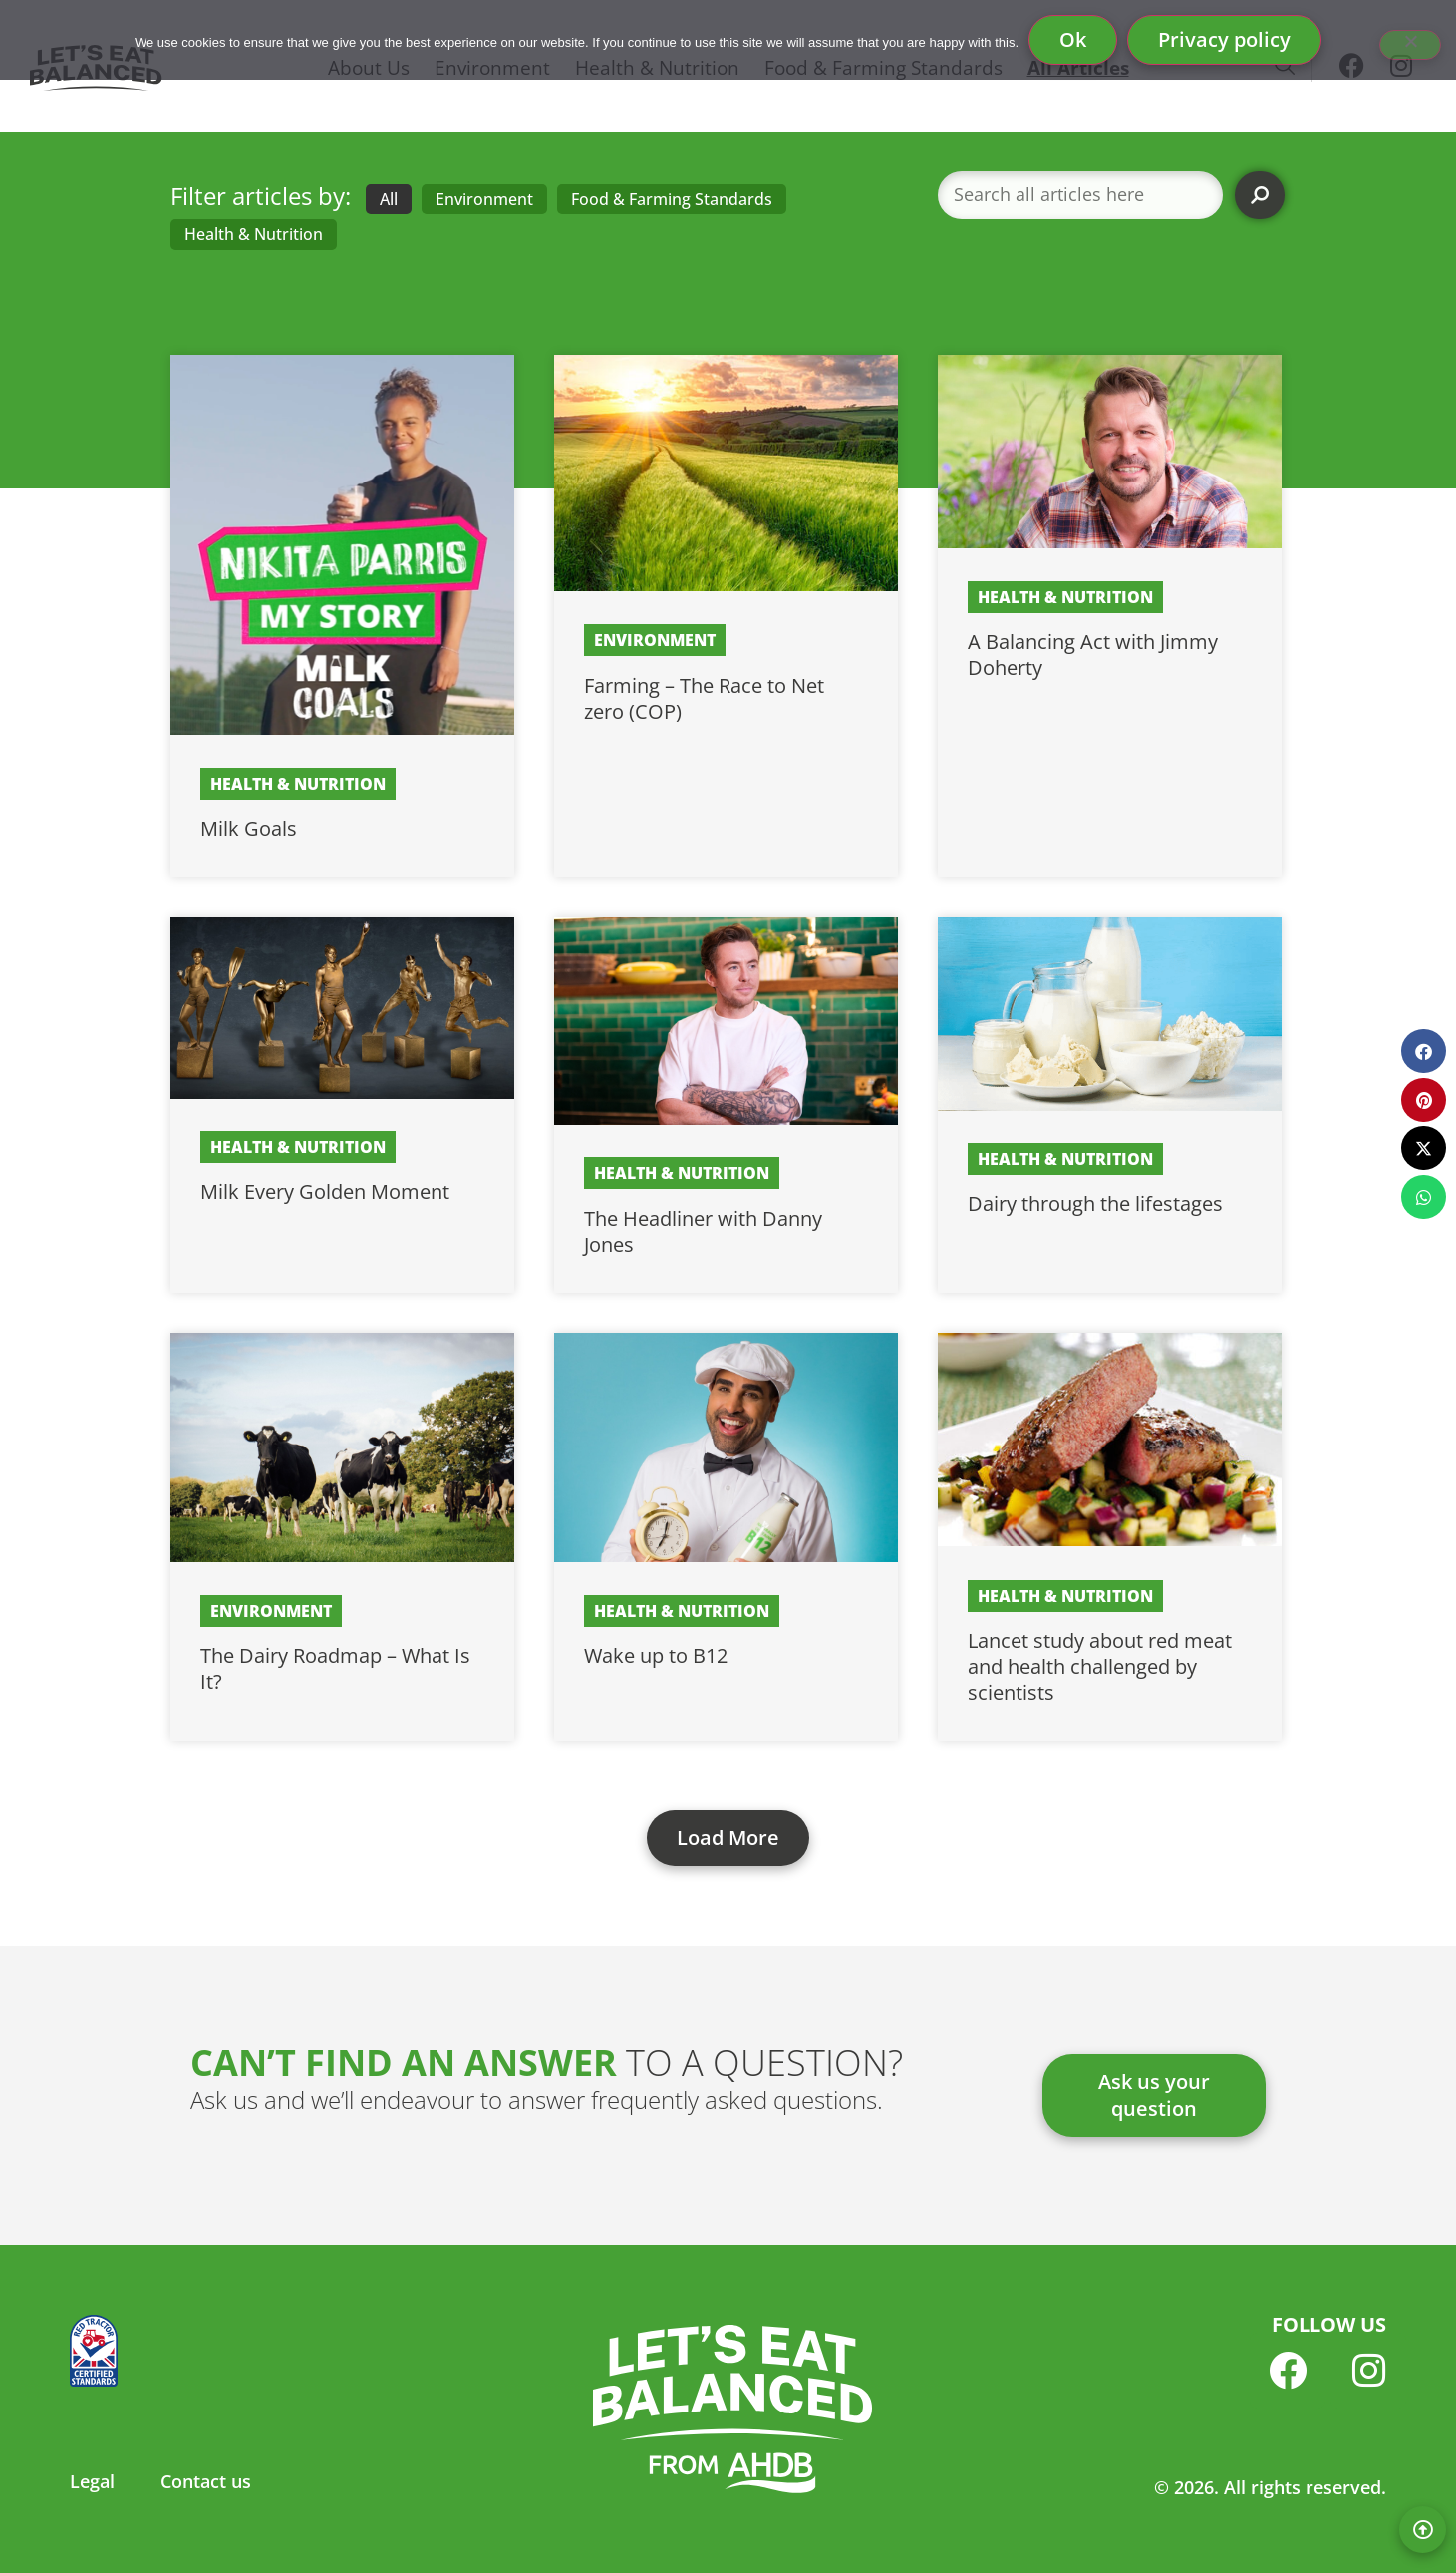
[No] (1410, 45)
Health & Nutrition (253, 234)
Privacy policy (1224, 39)
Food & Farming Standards (671, 199)
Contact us (205, 2481)
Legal (92, 2481)
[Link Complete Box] (342, 616)
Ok (1072, 39)
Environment (484, 199)
